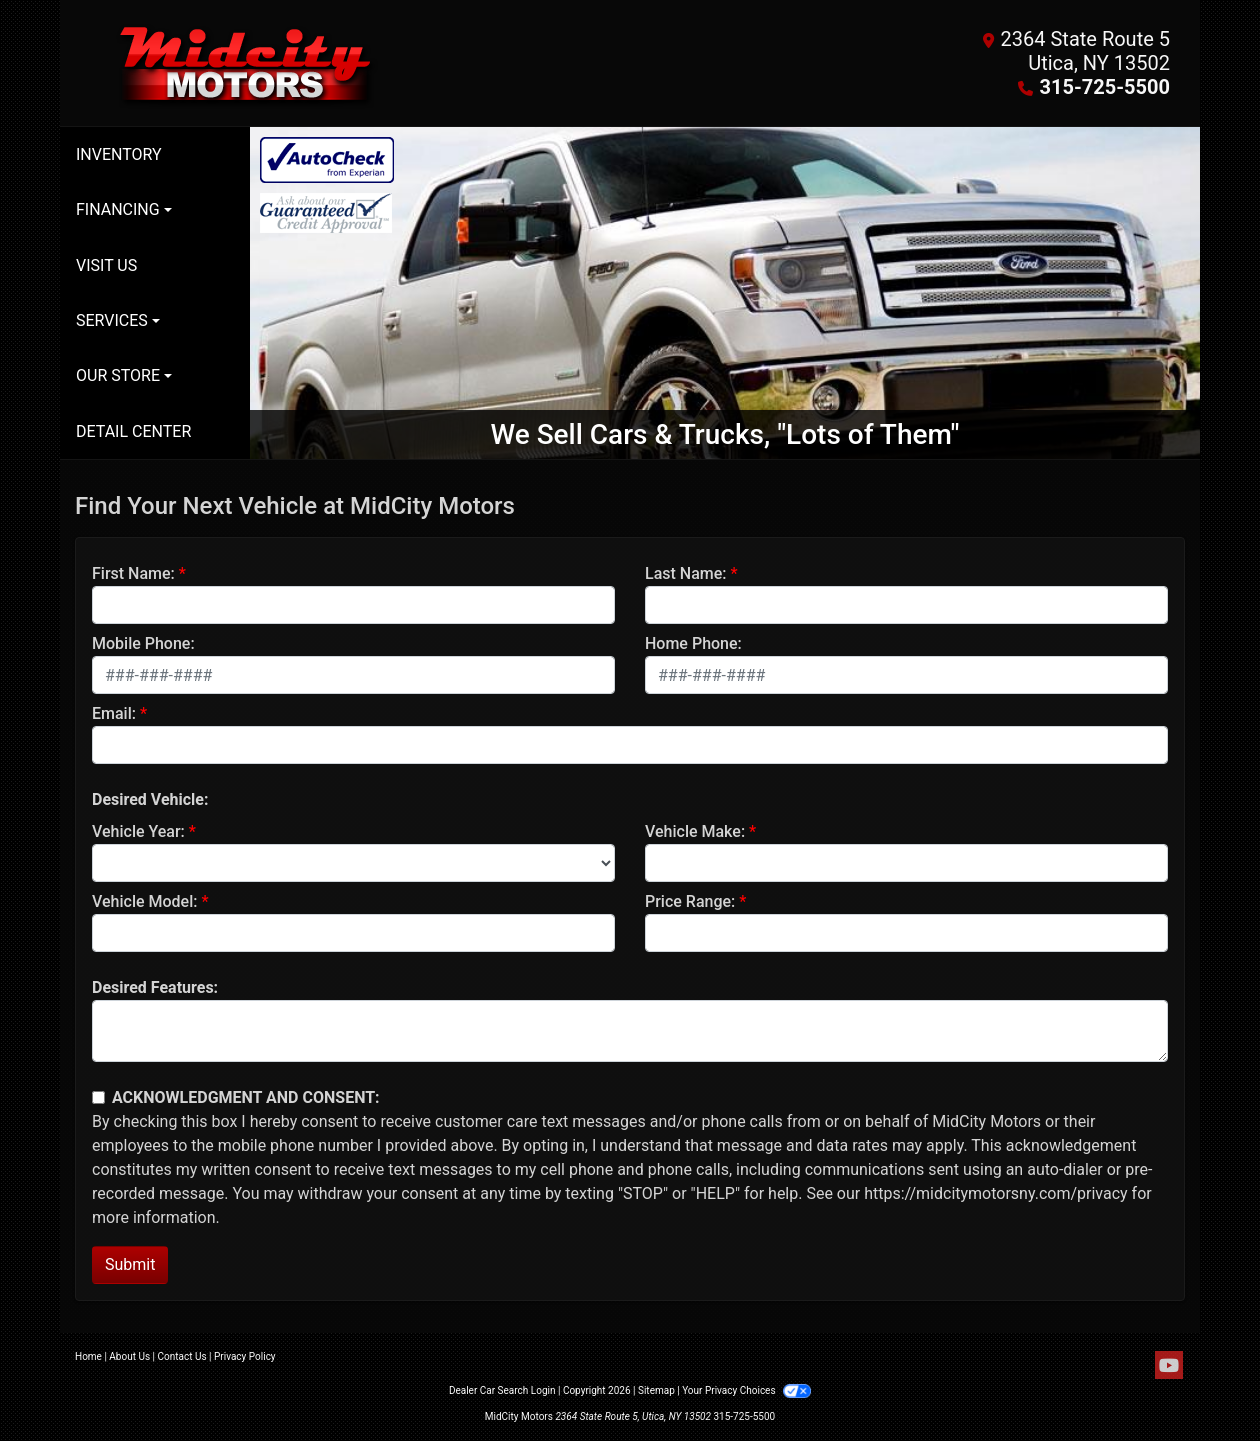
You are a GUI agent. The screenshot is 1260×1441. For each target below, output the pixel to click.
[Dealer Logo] (352, 63)
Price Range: (690, 901)
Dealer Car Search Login (502, 1390)
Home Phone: (693, 643)
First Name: (133, 573)
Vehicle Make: (695, 831)
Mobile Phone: (143, 643)
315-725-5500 (1104, 87)
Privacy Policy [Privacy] (245, 1356)
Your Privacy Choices (746, 1390)
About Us (129, 1356)
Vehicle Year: (138, 831)
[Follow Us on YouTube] (1169, 1366)
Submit (130, 1264)
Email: (114, 713)
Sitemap (656, 1390)
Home (88, 1356)
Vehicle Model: (144, 901)
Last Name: (686, 573)
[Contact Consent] (98, 1097)
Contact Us (182, 1356)
